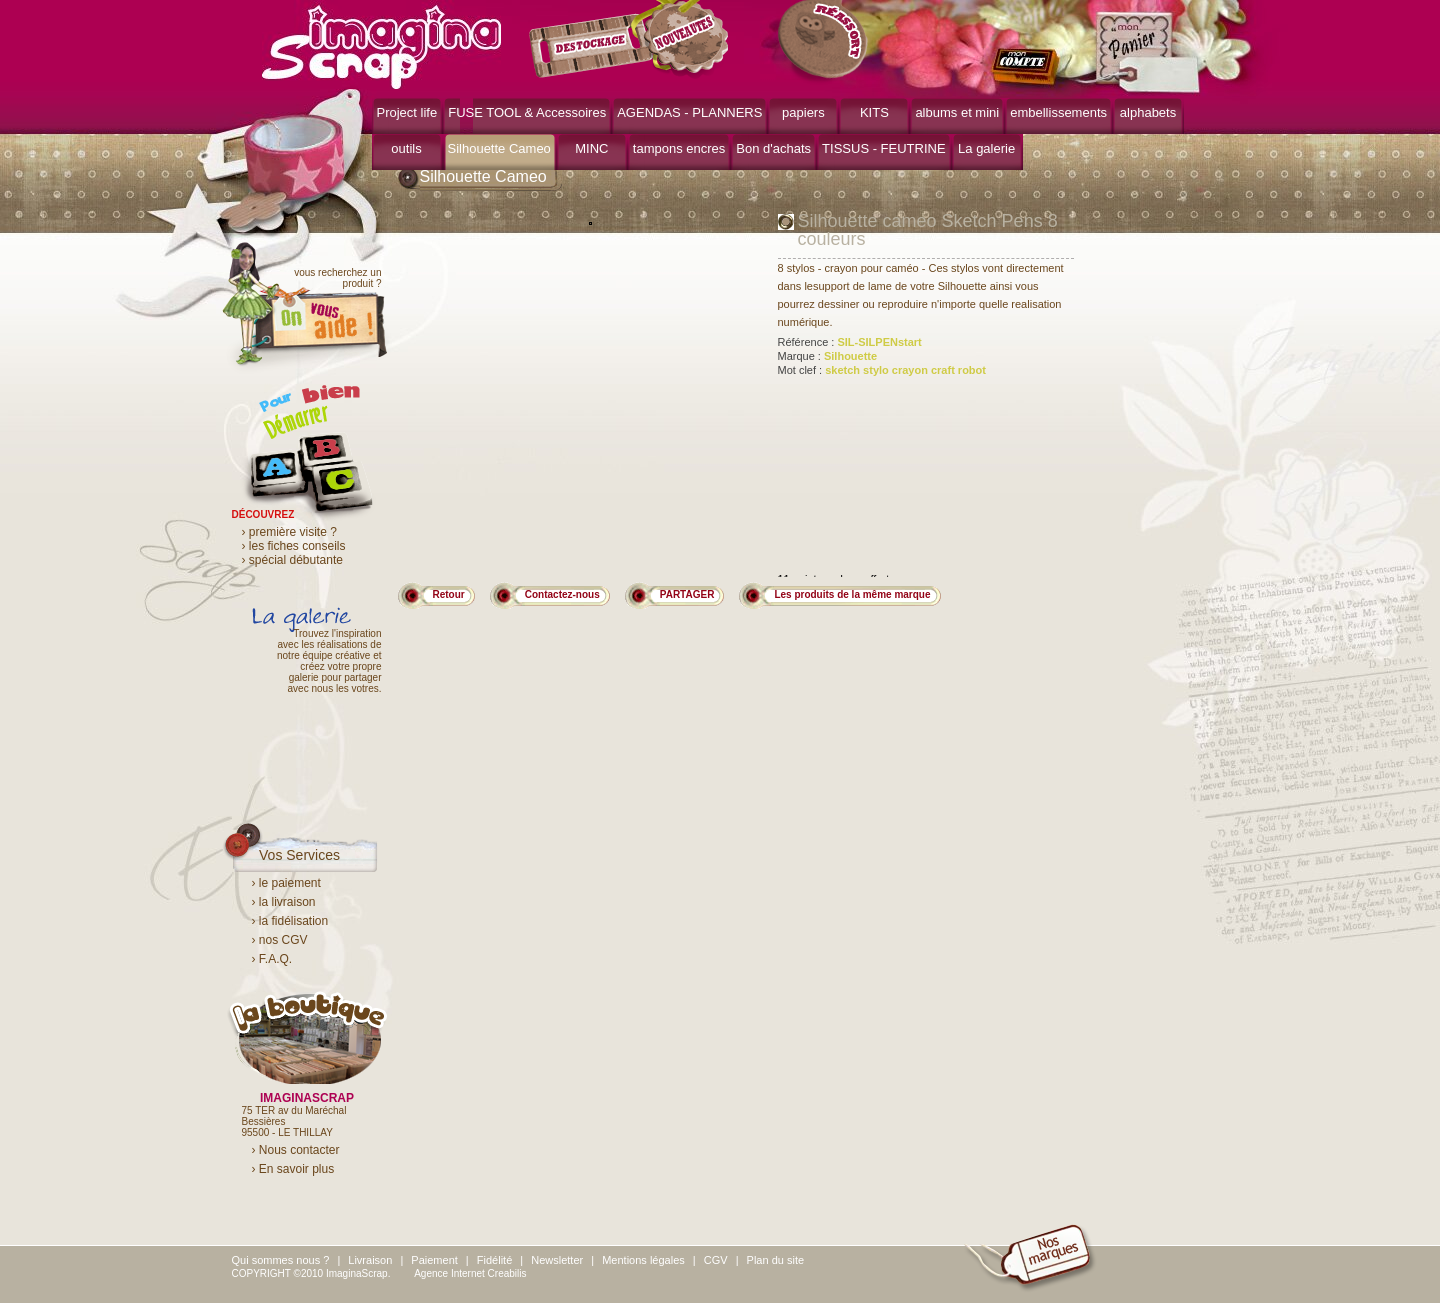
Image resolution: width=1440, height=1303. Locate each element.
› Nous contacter (296, 1150)
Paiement (434, 1260)
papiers (803, 112)
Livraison (370, 1260)
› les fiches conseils (294, 546)
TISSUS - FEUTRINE (884, 148)
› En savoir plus (293, 1169)
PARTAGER (687, 594)
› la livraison (284, 902)
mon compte (1029, 68)
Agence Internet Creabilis (470, 1273)
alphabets (1148, 112)
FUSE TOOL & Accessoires (527, 112)
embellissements (1058, 112)
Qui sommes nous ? (281, 1260)
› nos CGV (280, 940)
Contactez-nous (562, 594)
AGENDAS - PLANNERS (689, 112)
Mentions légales (643, 1260)
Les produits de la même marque (852, 594)
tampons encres (679, 148)
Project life (407, 112)
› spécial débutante (292, 560)
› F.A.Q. (272, 959)
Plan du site (775, 1260)
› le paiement (286, 883)
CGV (716, 1260)
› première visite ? (289, 532)
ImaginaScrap (381, 44)
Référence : (850, 342)
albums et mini (957, 112)
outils (406, 148)
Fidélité (494, 1260)
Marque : (828, 356)
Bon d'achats (773, 148)
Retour (449, 594)
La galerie (986, 148)
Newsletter (557, 1260)
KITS (874, 112)
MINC (591, 148)
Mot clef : (882, 370)
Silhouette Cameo (499, 148)
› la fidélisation (290, 921)
